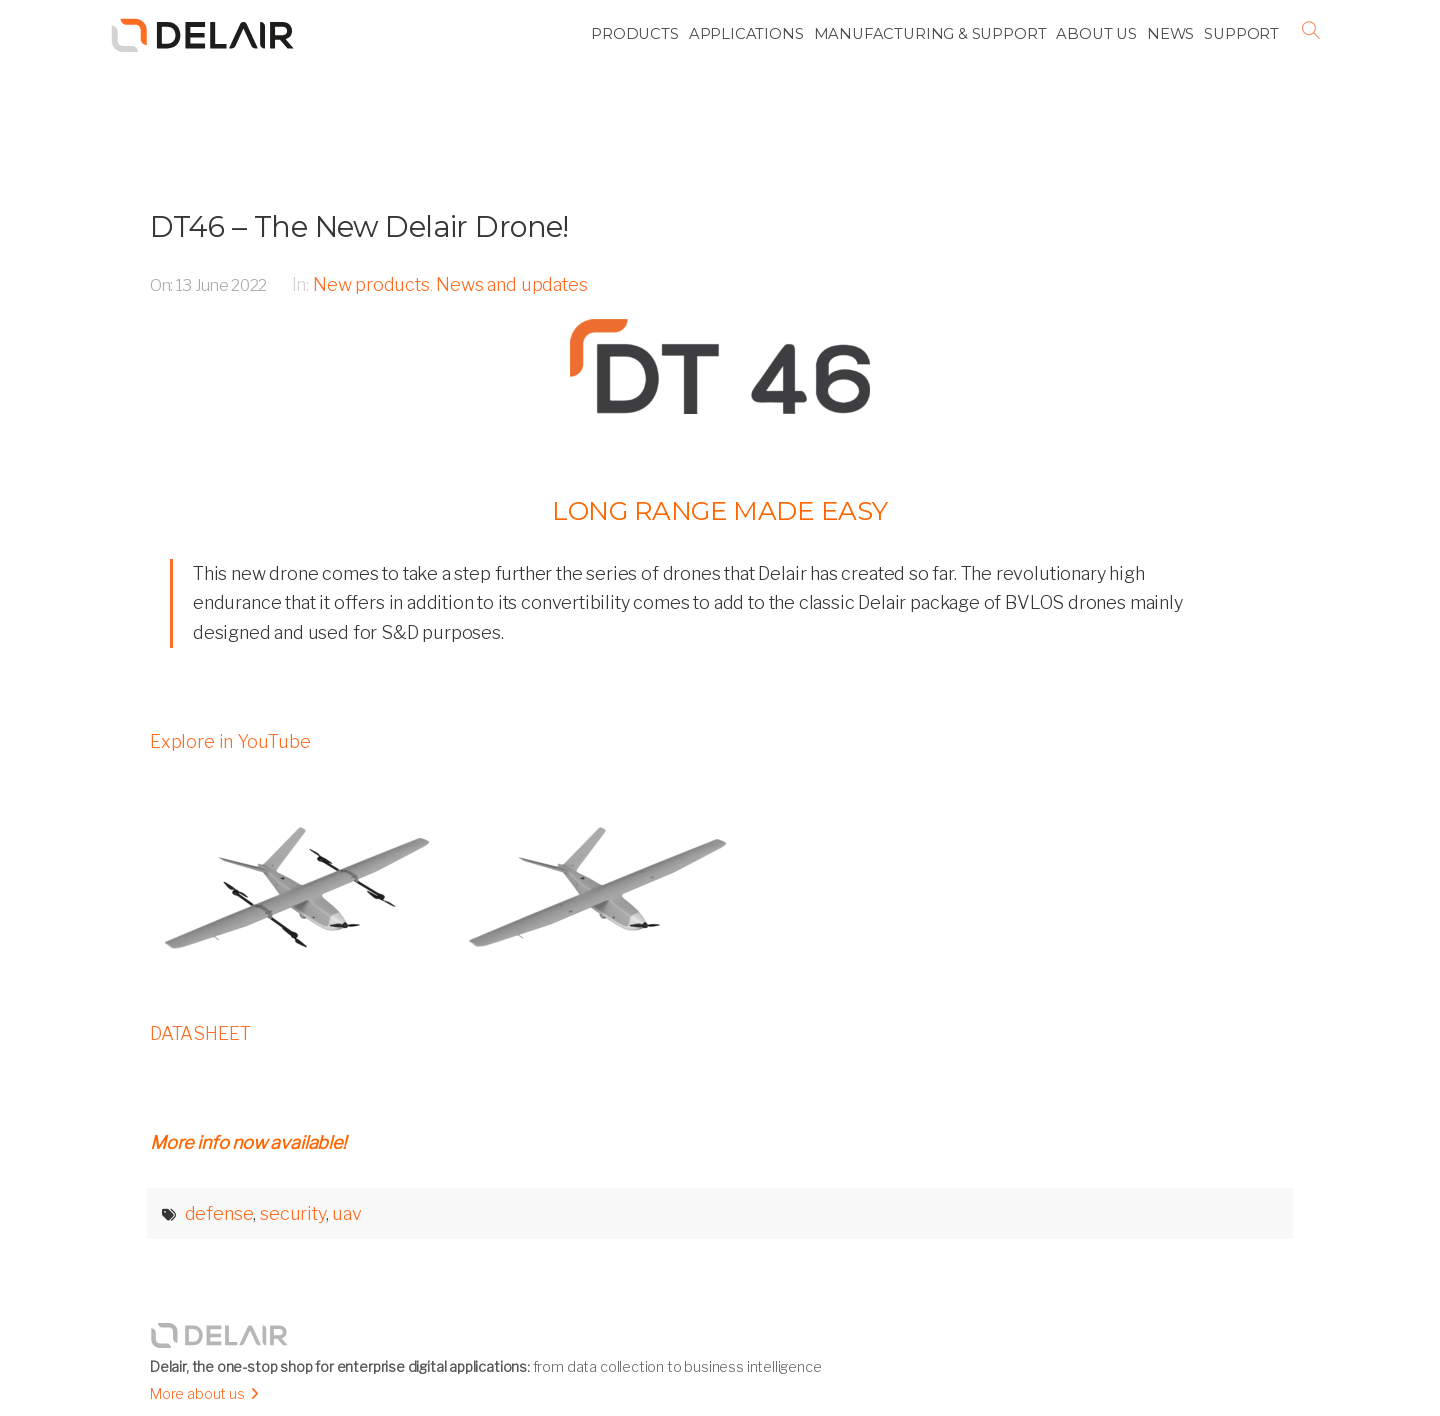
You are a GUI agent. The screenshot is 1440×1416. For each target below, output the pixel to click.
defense (219, 1213)
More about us (197, 1393)
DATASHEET (200, 1033)
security (293, 1213)
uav (346, 1213)
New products (371, 284)
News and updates (511, 284)
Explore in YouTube (230, 741)
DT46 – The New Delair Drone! (359, 226)
